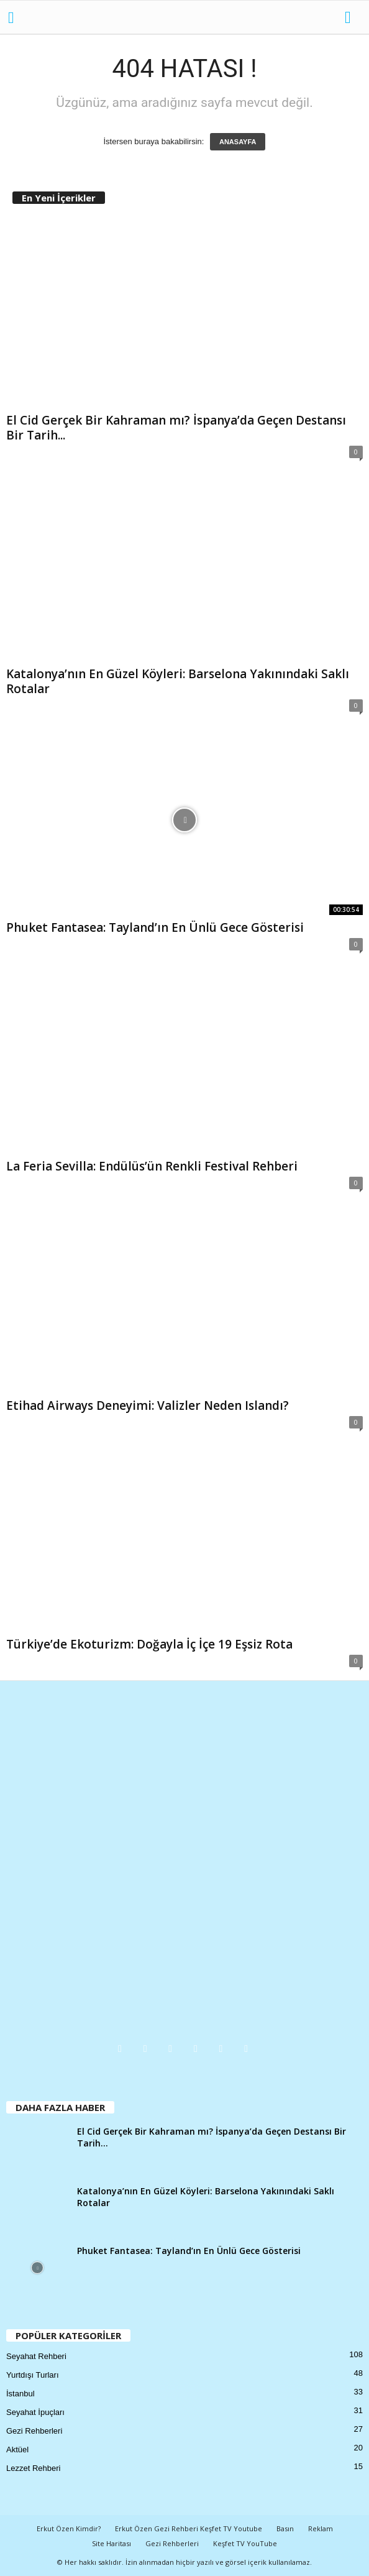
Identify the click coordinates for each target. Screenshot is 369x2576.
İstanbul (20, 2393)
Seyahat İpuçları (35, 2412)
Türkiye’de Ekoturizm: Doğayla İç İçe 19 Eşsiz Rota (149, 1644)
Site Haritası (111, 2543)
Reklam (320, 2528)
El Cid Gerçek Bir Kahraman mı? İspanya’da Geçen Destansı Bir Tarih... (176, 427)
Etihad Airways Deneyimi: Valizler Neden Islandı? (147, 1405)
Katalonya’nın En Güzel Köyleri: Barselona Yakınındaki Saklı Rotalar (177, 681)
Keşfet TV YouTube (245, 2543)
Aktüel (17, 2449)
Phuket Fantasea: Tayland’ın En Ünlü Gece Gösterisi (155, 927)
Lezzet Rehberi (33, 2468)
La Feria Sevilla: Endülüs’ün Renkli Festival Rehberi (152, 1166)
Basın (285, 2528)
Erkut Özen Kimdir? (69, 2528)
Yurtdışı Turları (32, 2375)
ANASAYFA (238, 141)
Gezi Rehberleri (34, 2431)
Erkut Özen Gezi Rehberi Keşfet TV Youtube (188, 2528)
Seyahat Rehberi (36, 2356)
